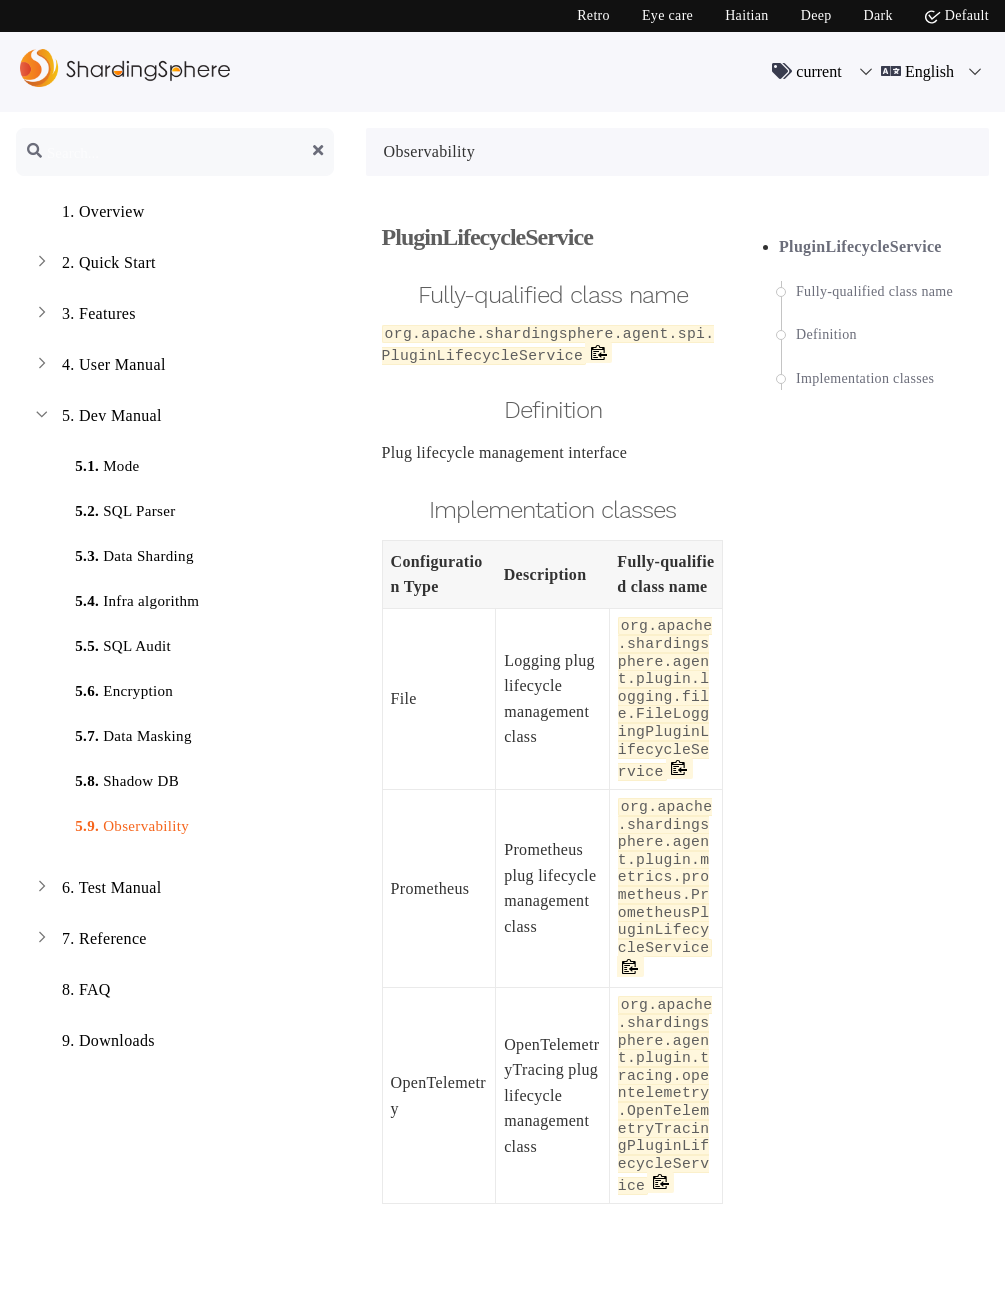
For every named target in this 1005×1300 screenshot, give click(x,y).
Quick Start (94, 265)
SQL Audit (111, 642)
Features (84, 316)
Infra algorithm (125, 597)
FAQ (71, 992)
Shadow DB (115, 777)
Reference (89, 941)
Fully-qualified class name (874, 291)
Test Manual (97, 890)
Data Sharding (122, 552)
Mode (95, 462)
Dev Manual (97, 418)
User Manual (99, 367)
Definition (826, 334)
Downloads (93, 1043)
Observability (120, 822)
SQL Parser (113, 507)
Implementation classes (865, 378)
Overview (88, 214)
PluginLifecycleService (860, 246)
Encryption (112, 687)
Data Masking (121, 732)
